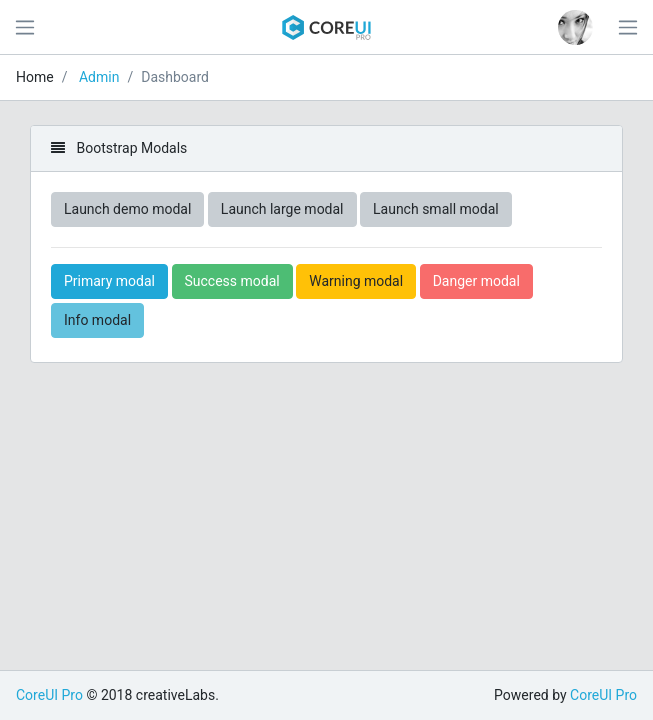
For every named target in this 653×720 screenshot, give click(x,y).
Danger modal (476, 281)
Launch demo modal (127, 209)
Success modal (232, 281)
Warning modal (356, 281)
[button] (575, 27)
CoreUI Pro (49, 695)
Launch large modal (282, 209)
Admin (99, 77)
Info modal (97, 320)
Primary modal (109, 281)
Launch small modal (436, 209)
